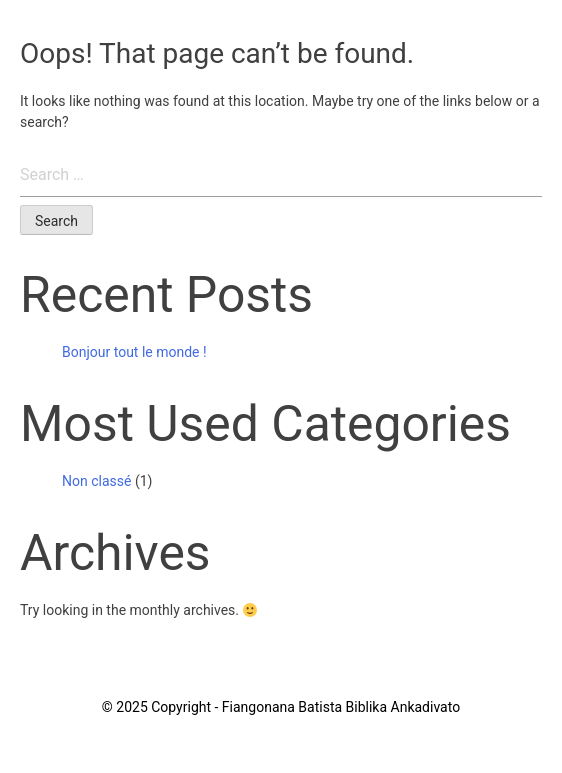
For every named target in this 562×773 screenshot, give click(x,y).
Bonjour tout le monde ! (134, 352)
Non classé (96, 481)
